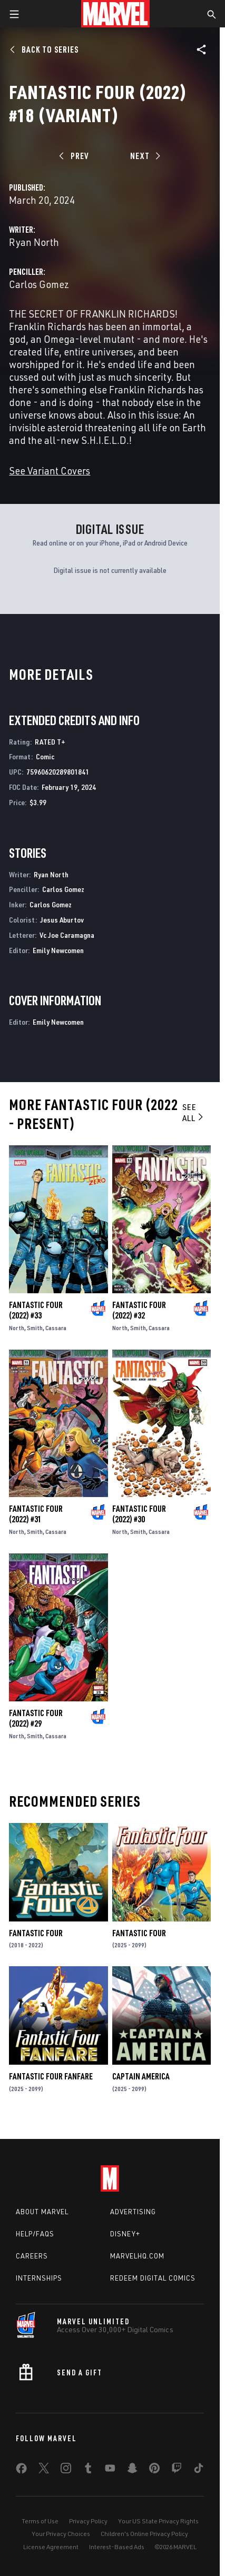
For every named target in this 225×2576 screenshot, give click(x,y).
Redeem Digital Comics (152, 2278)
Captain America (141, 2076)
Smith (35, 1328)
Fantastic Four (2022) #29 (36, 1718)
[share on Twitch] (176, 2470)
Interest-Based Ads (116, 2547)
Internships (39, 2278)
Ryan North (34, 242)
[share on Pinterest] (154, 2470)
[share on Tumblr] (88, 2470)
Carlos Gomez (39, 284)
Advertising (133, 2211)
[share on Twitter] (43, 2470)
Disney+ (125, 2234)
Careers (32, 2256)
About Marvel (42, 2211)
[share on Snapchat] (132, 2470)
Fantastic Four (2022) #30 (139, 1513)
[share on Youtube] (110, 2470)
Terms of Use (40, 2521)
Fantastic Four (36, 1933)
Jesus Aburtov (62, 919)
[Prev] (75, 155)
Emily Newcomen (58, 950)
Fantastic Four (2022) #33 (36, 1310)
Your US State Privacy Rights (158, 2521)
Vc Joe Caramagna (67, 934)
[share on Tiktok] (198, 2470)
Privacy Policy (88, 2521)
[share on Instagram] (66, 2470)
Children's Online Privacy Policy (144, 2534)
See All (193, 1112)
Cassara (55, 1328)
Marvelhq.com (137, 2256)
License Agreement (51, 2547)
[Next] (144, 155)
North (16, 1328)
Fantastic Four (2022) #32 (139, 1310)
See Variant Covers (49, 470)
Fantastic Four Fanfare (51, 2076)
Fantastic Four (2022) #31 (36, 1513)
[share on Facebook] (21, 2470)
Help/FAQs (35, 2234)
